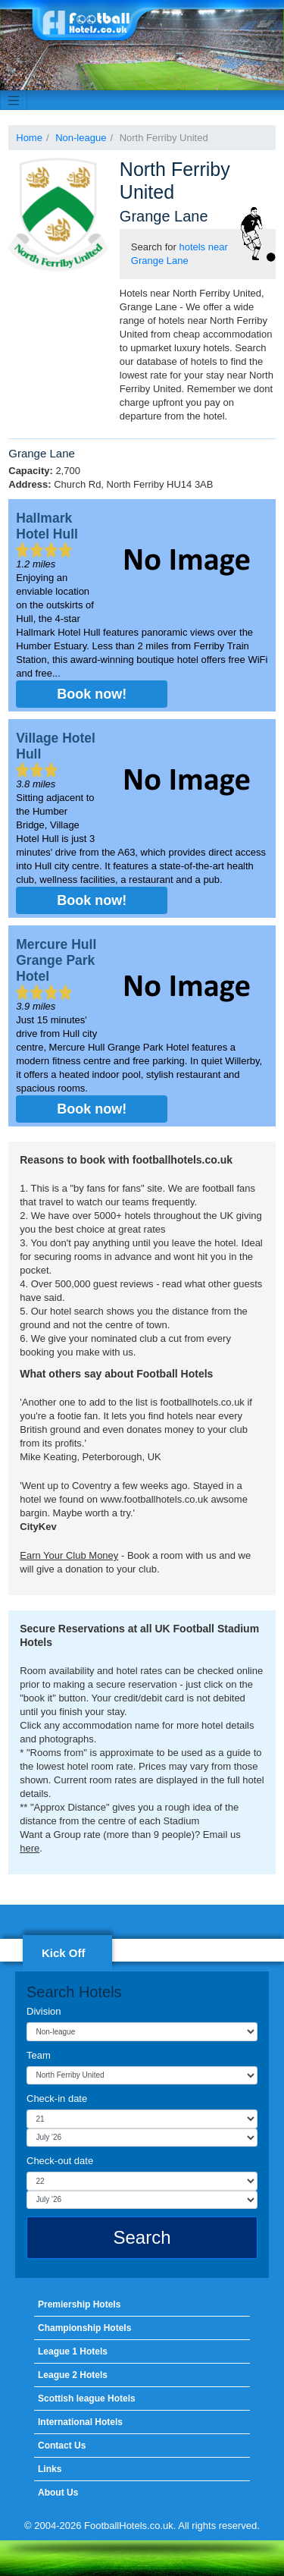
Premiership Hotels (79, 2304)
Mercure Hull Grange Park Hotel (56, 960)
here (29, 1848)
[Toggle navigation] (13, 100)
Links (49, 2469)
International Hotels (80, 2422)
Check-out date (60, 2160)
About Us (58, 2492)
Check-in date (57, 2098)
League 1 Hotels (73, 2351)
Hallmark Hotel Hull (47, 526)
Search (141, 2237)
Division (44, 2011)
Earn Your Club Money (69, 1555)
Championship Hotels (84, 2328)
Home (29, 137)
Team (39, 2055)
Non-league (80, 137)
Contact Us (62, 2445)
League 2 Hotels (73, 2375)
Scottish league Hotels (87, 2398)
